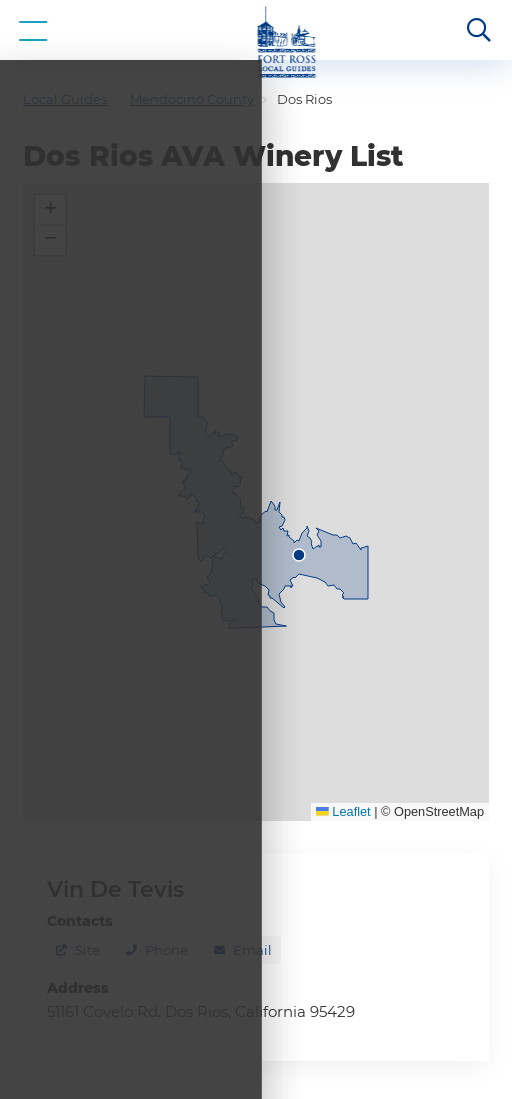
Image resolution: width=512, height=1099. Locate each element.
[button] (50, 210)
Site (87, 950)
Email (252, 950)
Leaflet (343, 811)
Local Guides (65, 99)
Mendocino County (192, 99)
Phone (166, 950)
